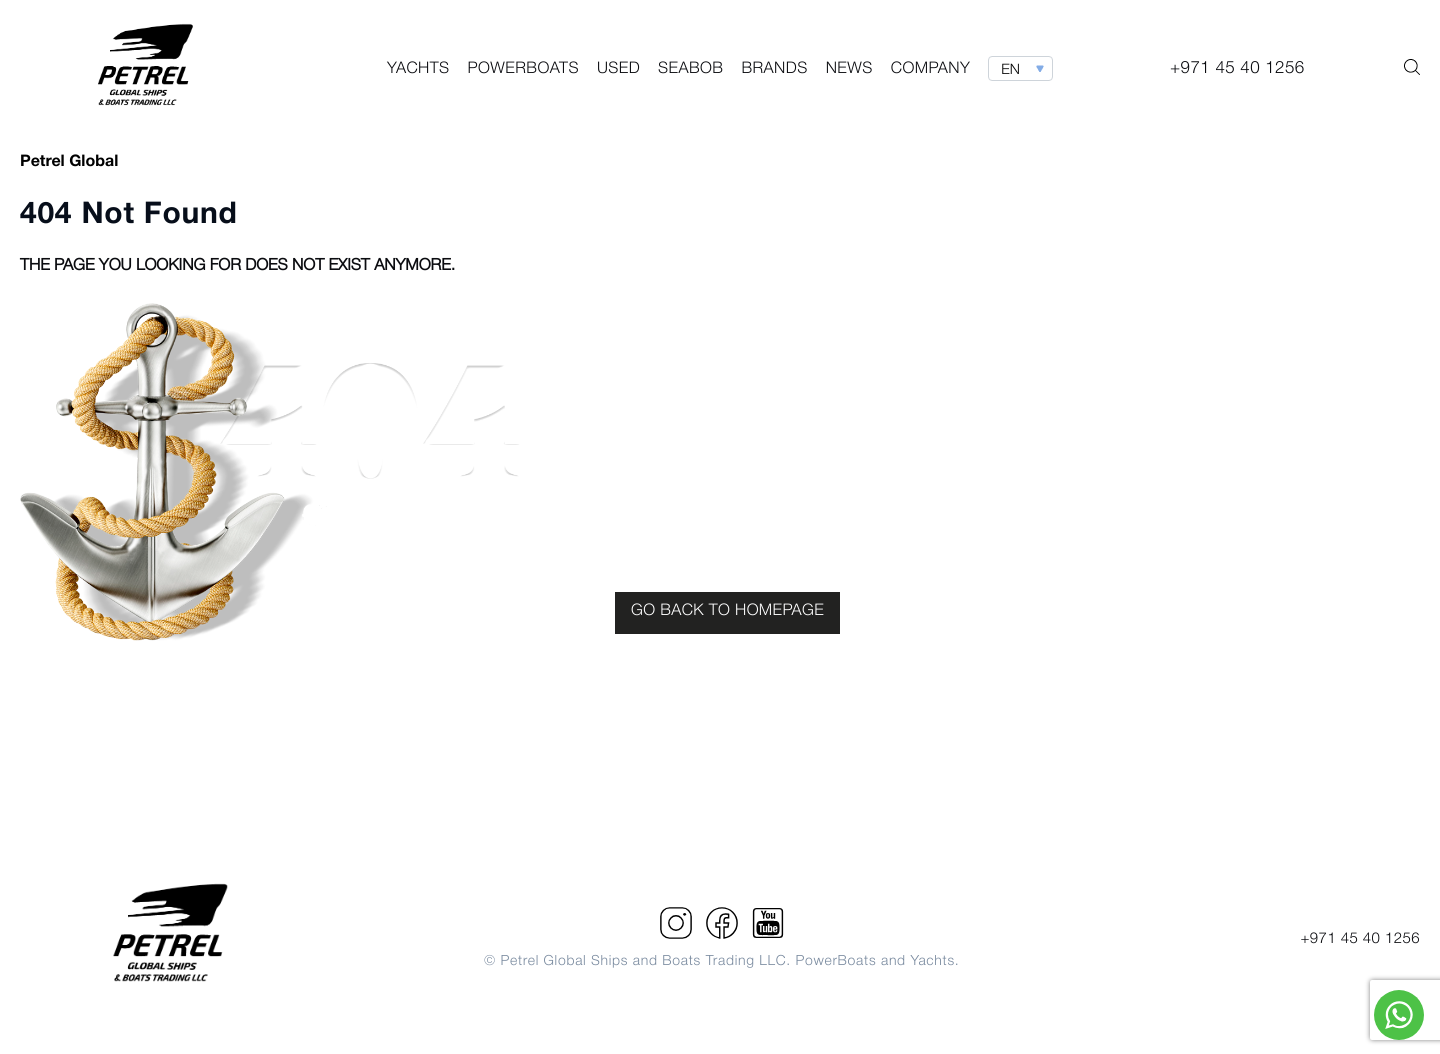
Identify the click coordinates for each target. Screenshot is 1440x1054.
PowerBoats (523, 70)
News (849, 70)
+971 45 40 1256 (1360, 939)
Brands (774, 70)
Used (618, 70)
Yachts (418, 70)
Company (930, 70)
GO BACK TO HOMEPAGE (727, 612)
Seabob (690, 70)
